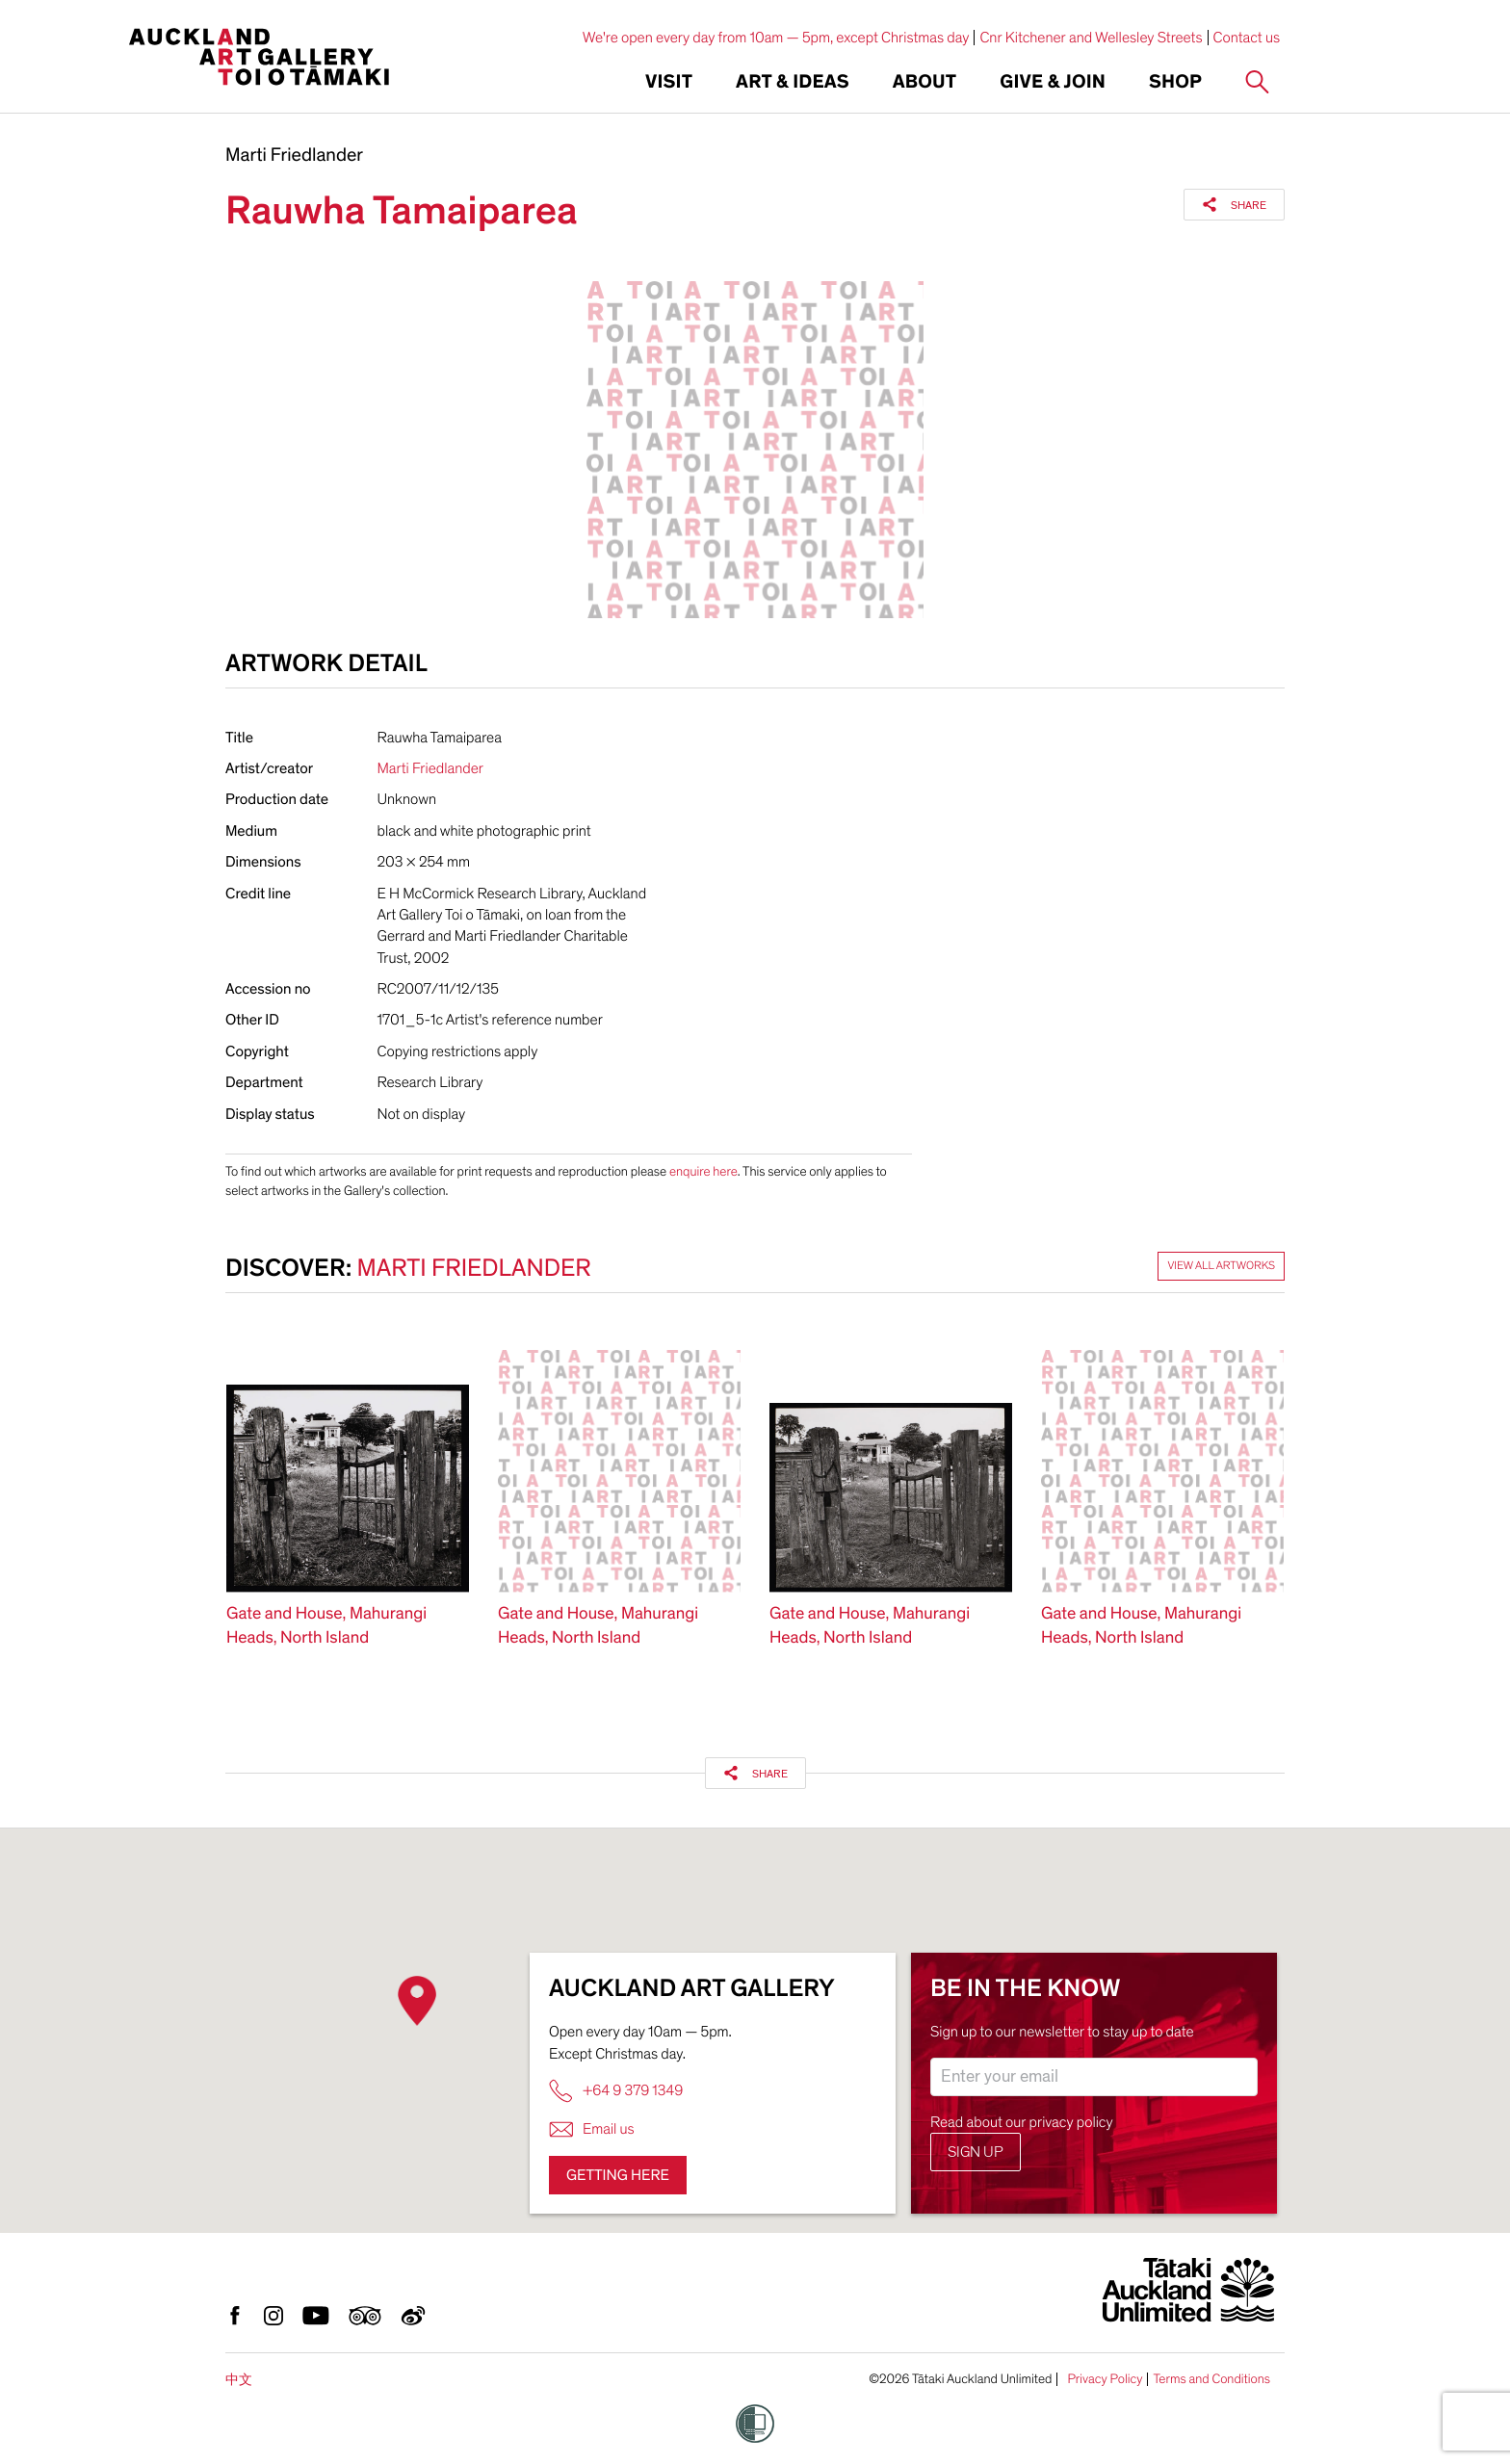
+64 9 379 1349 (616, 2091)
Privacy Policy (1104, 2379)
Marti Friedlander (294, 156)
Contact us (1247, 37)
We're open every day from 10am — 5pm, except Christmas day (776, 37)
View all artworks (1221, 1266)
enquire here (703, 1171)
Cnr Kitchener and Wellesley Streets (1090, 37)
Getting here (617, 2175)
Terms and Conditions (1211, 2379)
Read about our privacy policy (1021, 2122)
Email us (592, 2129)
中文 (238, 2380)
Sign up (975, 2152)
